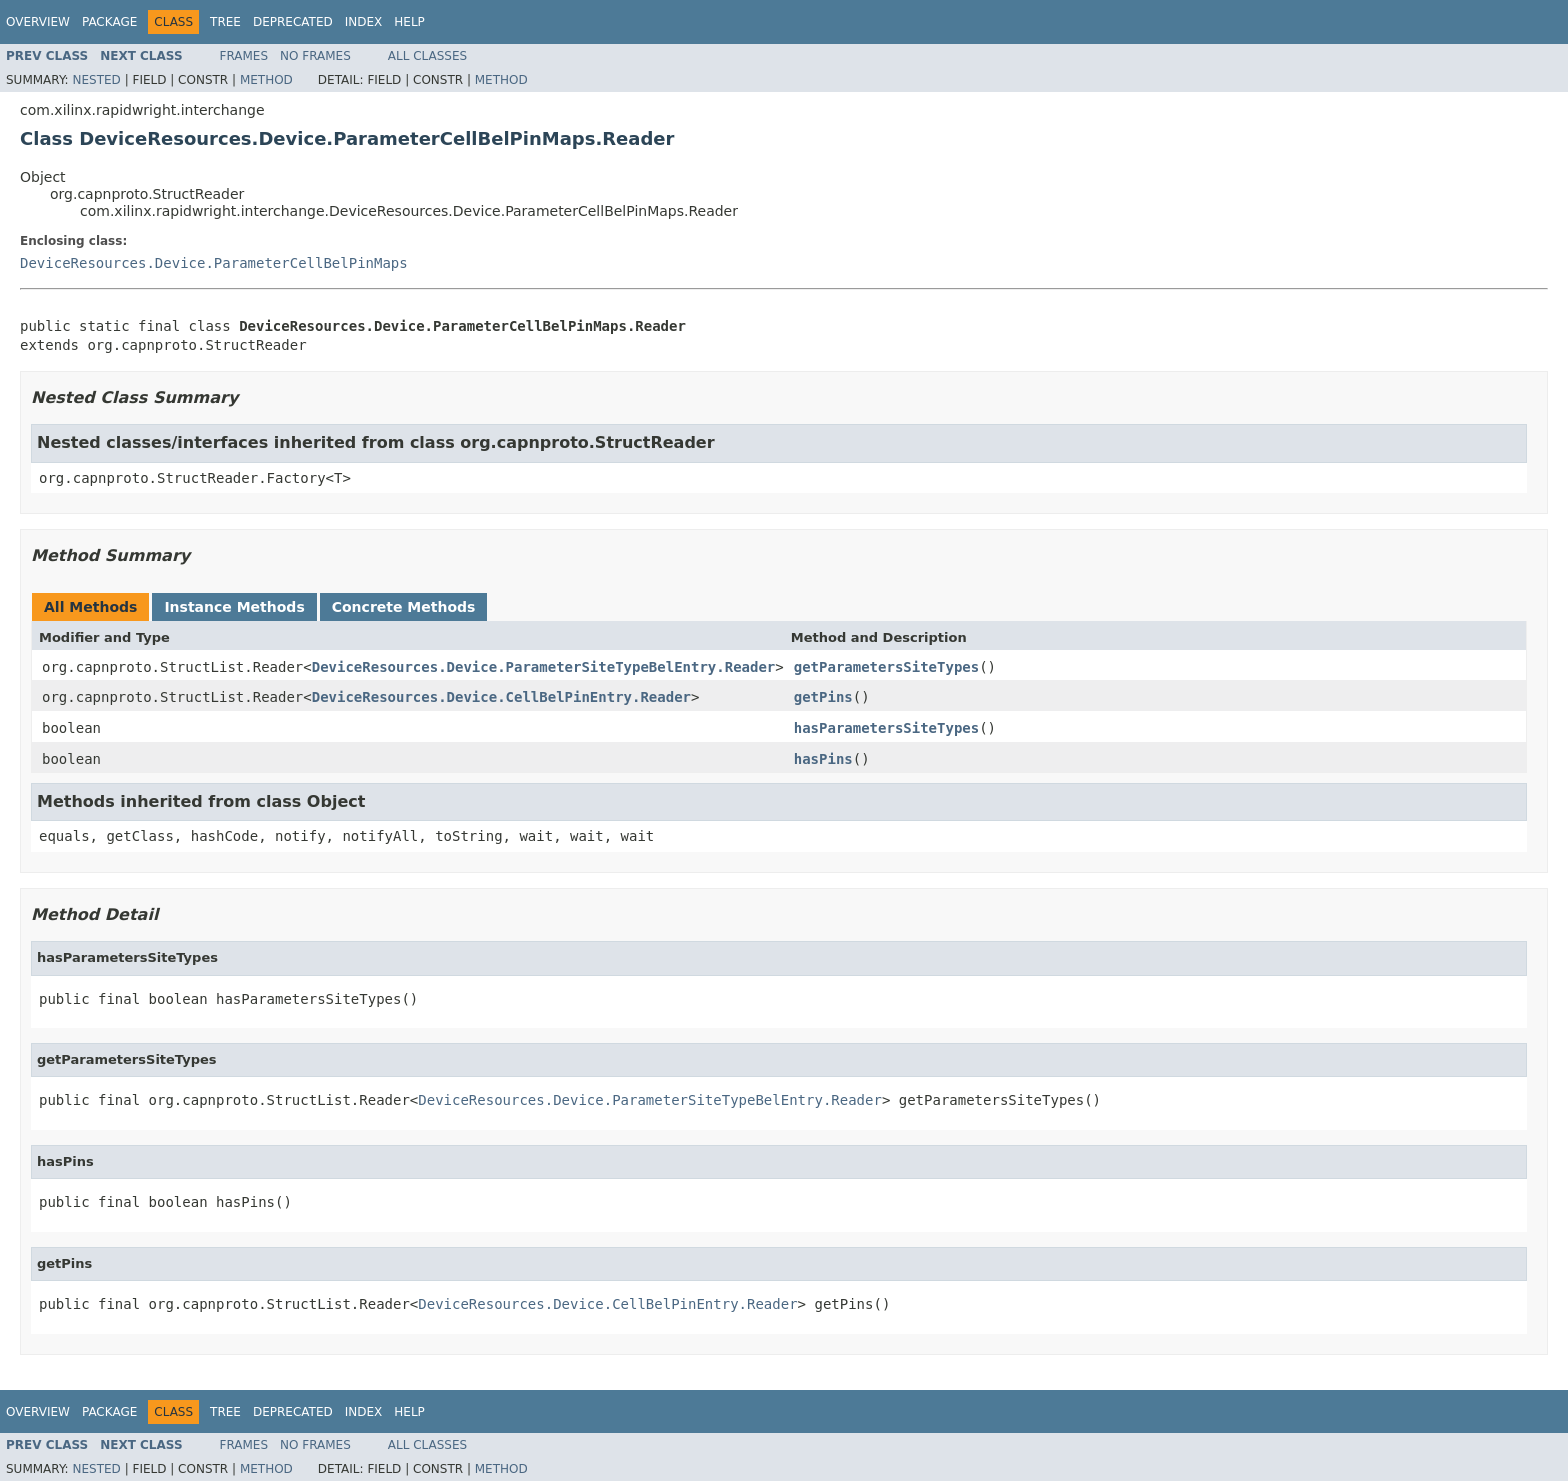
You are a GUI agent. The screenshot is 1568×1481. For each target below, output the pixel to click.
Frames (244, 56)
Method (266, 80)
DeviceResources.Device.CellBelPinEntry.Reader (501, 697)
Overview (38, 22)
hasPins (823, 759)
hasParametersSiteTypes (886, 728)
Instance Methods (234, 607)
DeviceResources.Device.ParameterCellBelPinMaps (214, 263)
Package (109, 22)
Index (364, 22)
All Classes (427, 56)
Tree (225, 22)
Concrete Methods (404, 607)
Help (409, 22)
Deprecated (293, 22)
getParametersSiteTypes (886, 667)
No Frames (315, 56)
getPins (823, 697)
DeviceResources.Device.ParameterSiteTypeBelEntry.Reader (544, 667)
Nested (96, 80)
